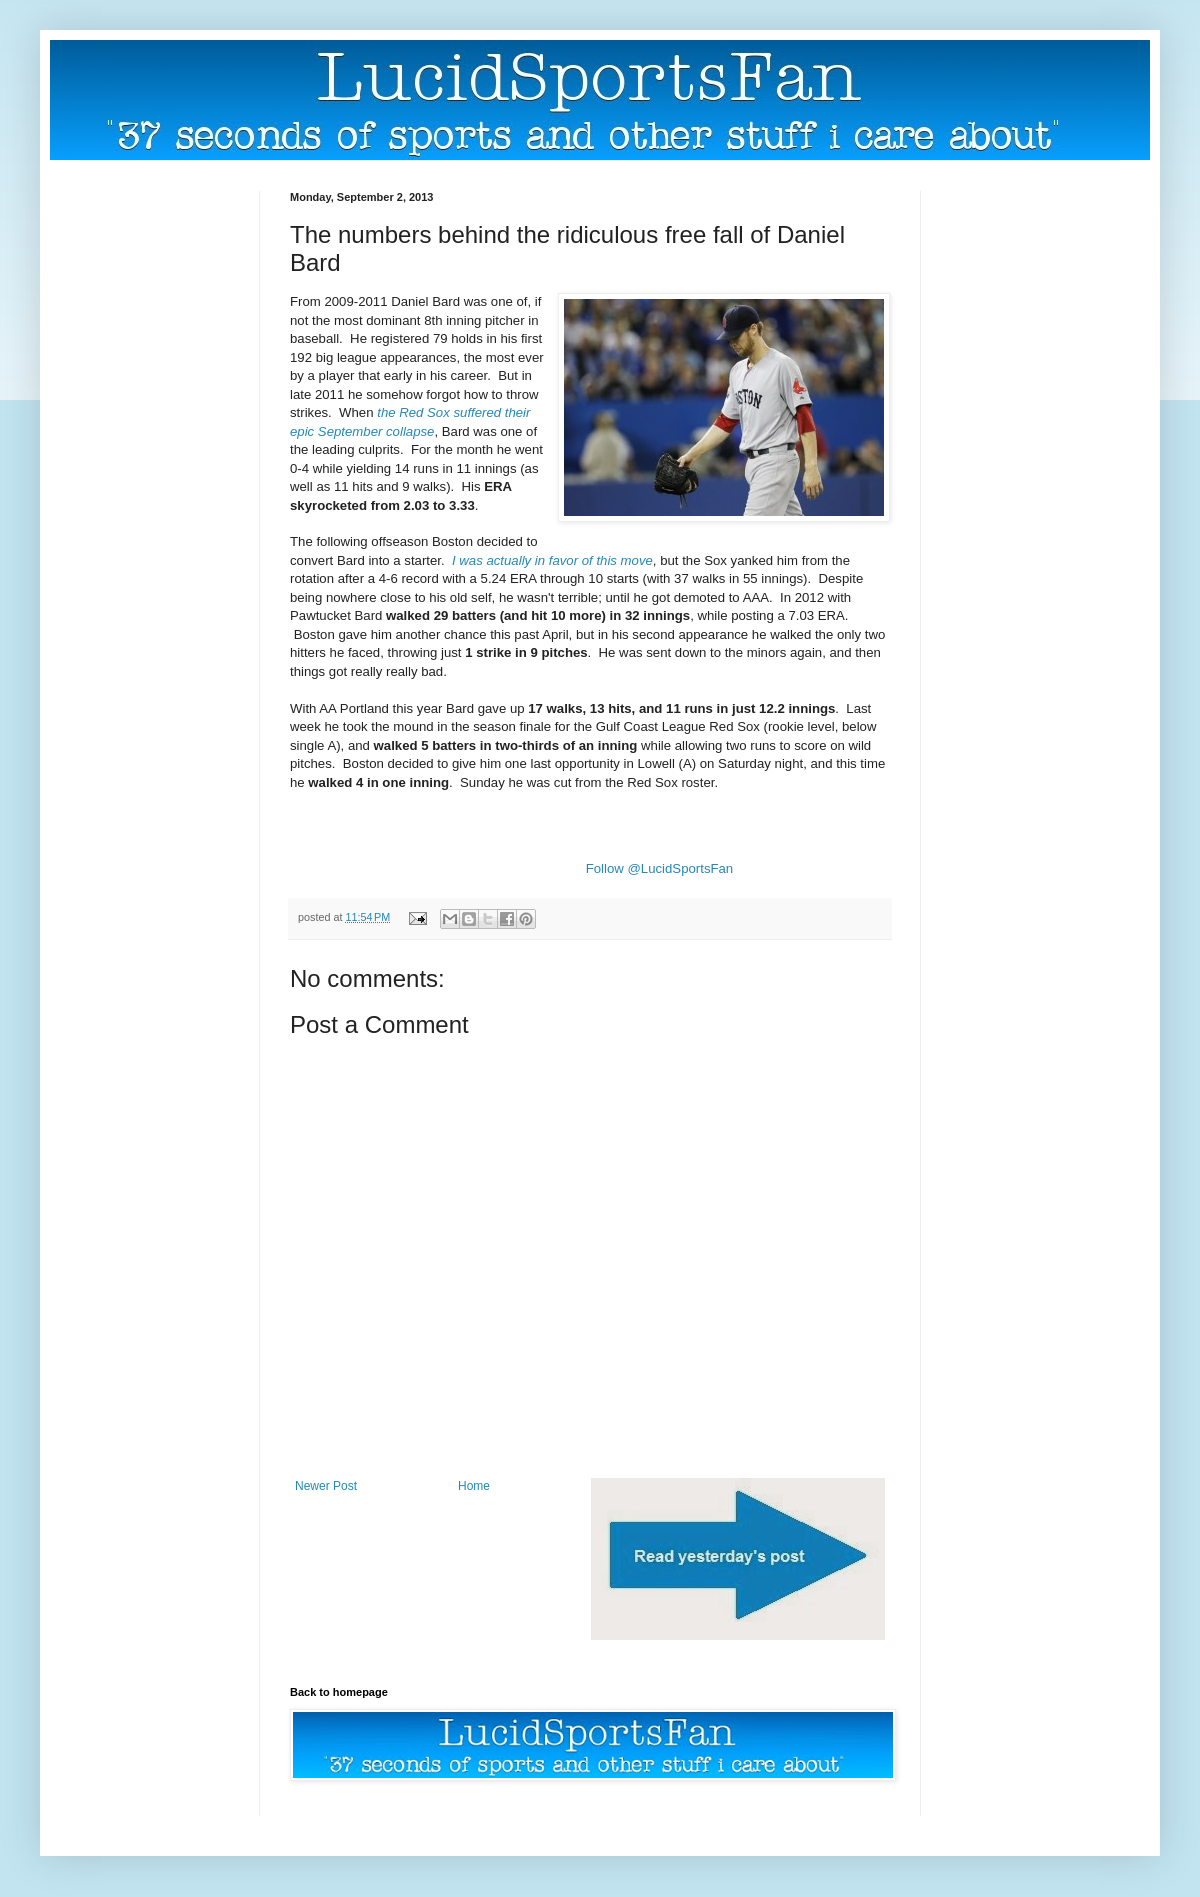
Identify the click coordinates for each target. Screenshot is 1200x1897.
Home (474, 1486)
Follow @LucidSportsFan (660, 868)
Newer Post (326, 1486)
